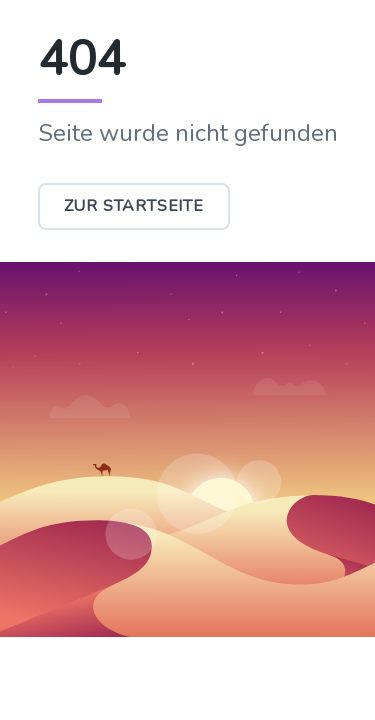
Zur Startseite (134, 206)
